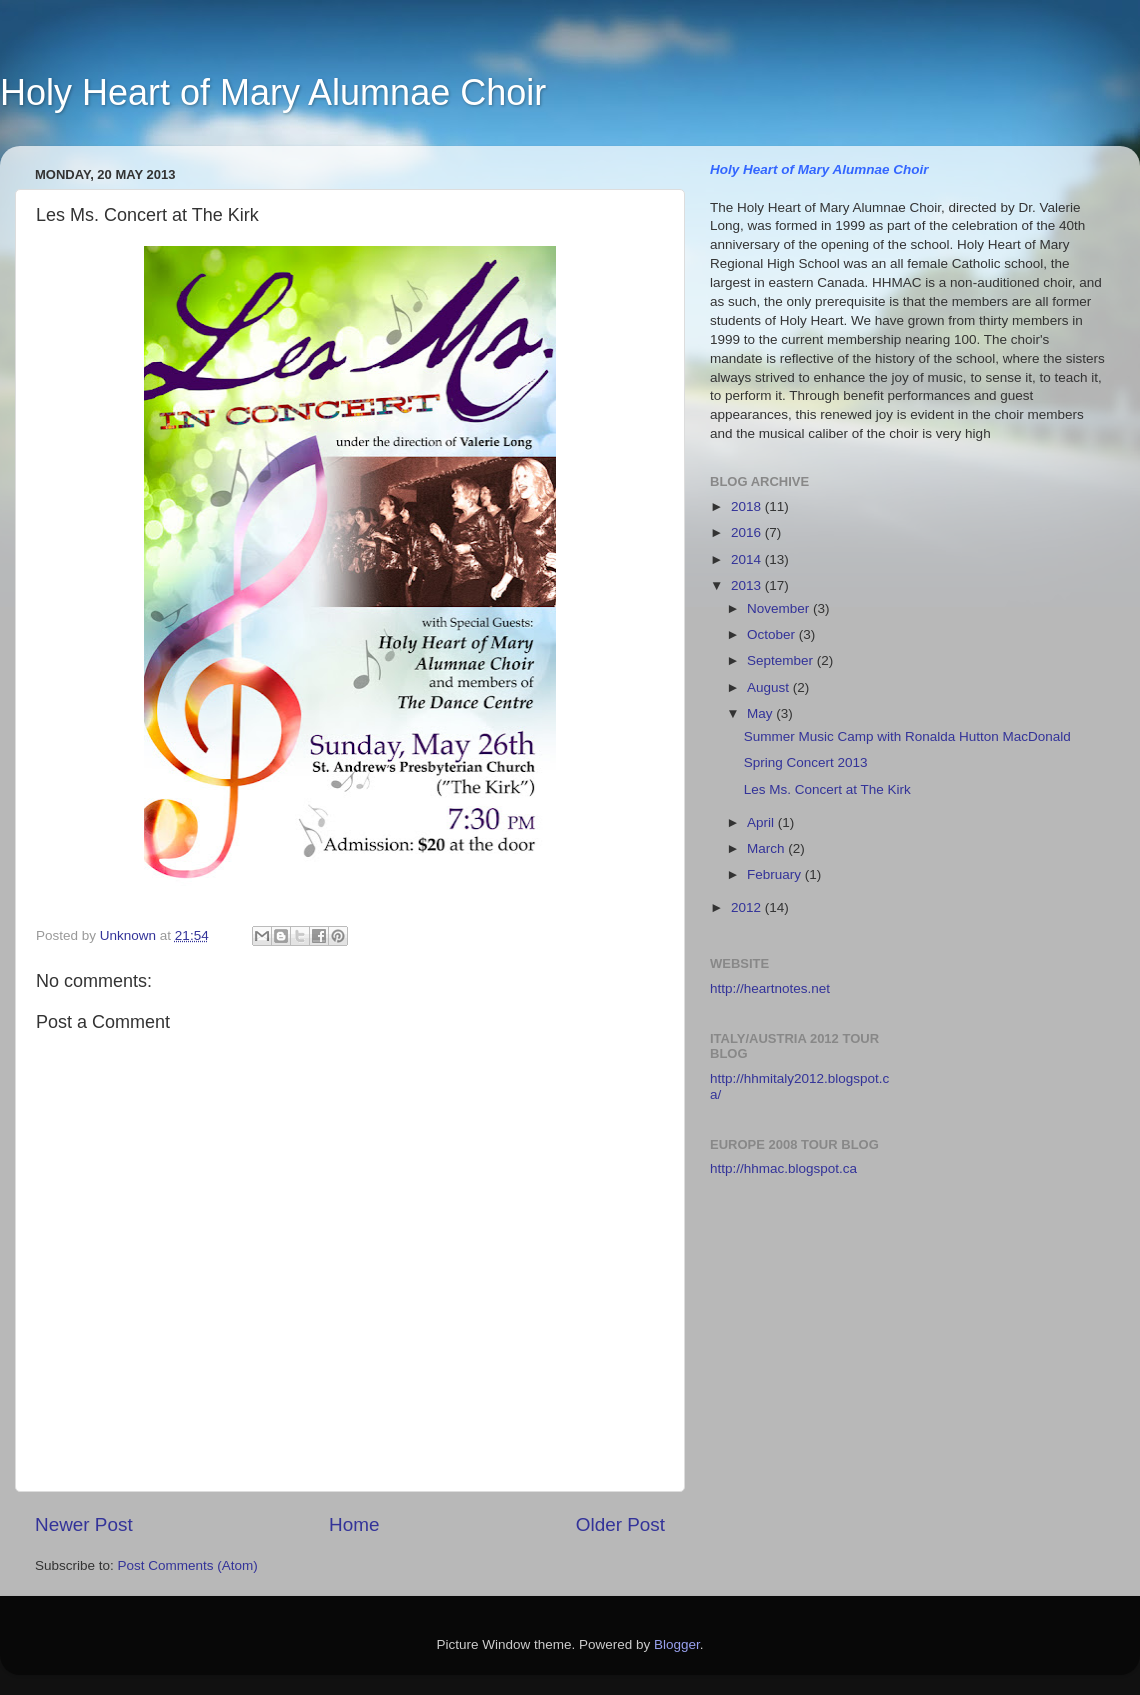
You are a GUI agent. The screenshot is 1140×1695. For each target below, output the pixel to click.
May (761, 713)
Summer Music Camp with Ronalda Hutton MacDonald (907, 736)
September (782, 660)
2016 (748, 532)
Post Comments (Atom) (188, 1565)
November (780, 608)
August (770, 687)
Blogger (677, 1644)
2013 (748, 585)
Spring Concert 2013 (806, 762)
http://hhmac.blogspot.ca (783, 1168)
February (776, 874)
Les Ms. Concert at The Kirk (827, 789)
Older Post (620, 1524)
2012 (748, 907)
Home (354, 1524)
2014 (748, 559)
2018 (748, 506)
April (762, 822)
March (767, 848)
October (773, 634)
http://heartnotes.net (770, 988)
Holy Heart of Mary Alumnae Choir (273, 92)
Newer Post (84, 1524)
